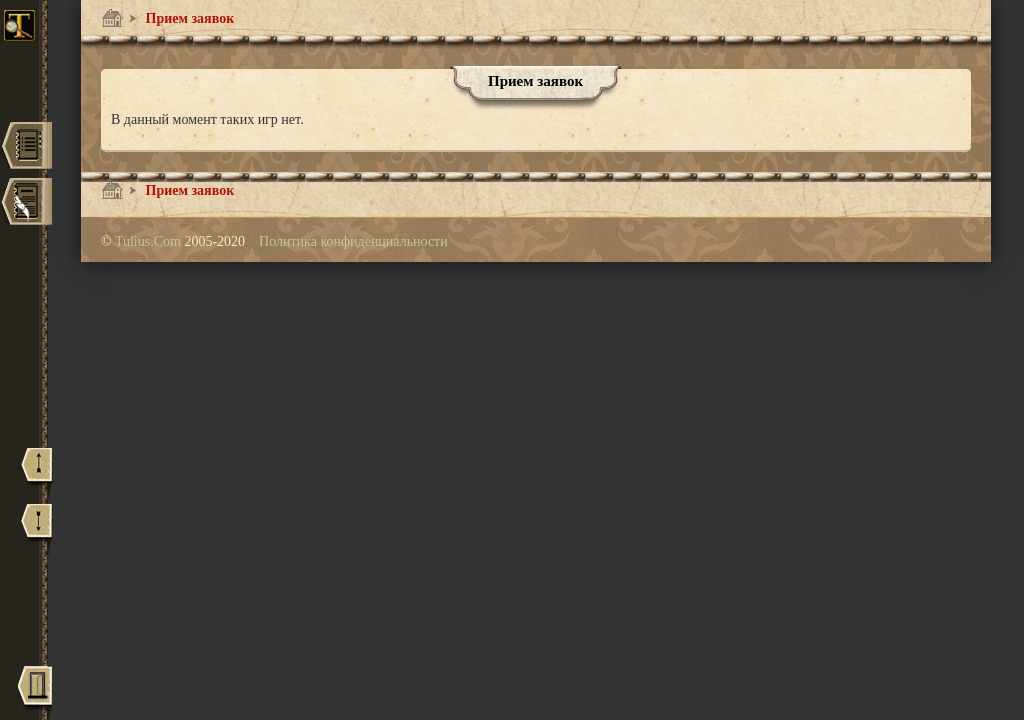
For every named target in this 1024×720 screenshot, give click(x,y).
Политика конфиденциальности (353, 241)
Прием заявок (188, 18)
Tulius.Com (150, 241)
